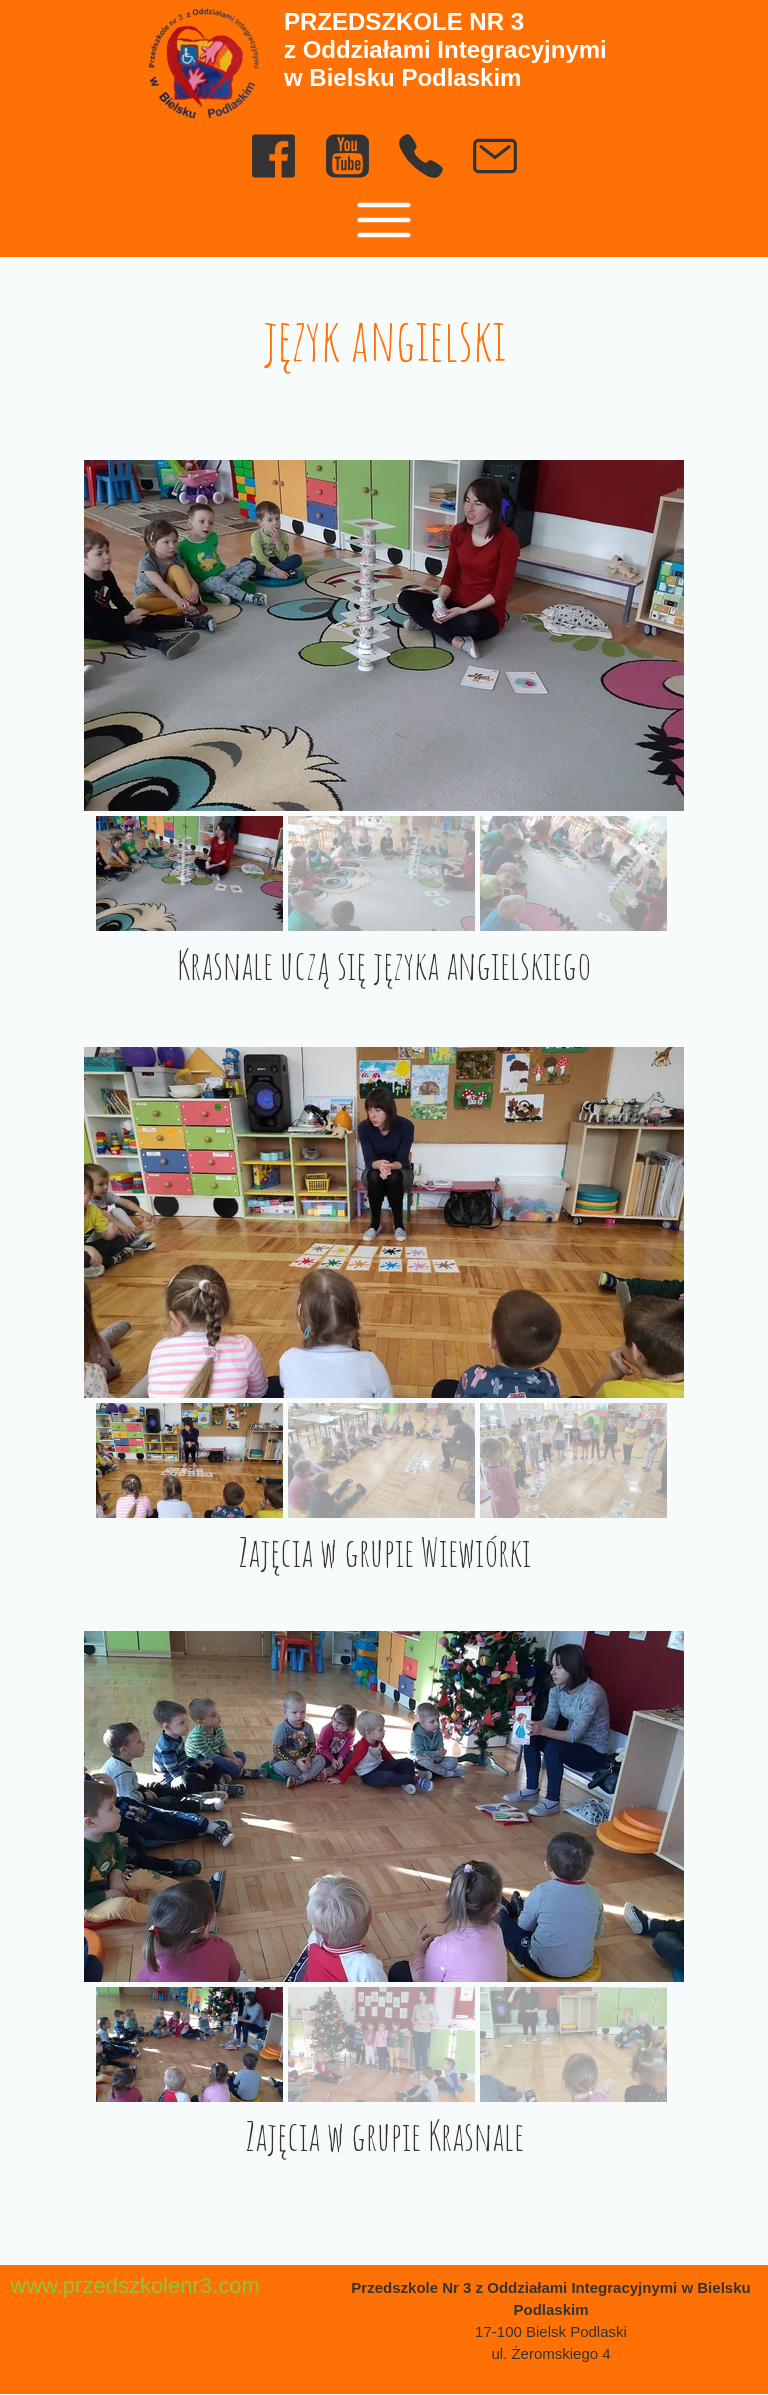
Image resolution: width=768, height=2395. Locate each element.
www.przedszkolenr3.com (134, 2285)
